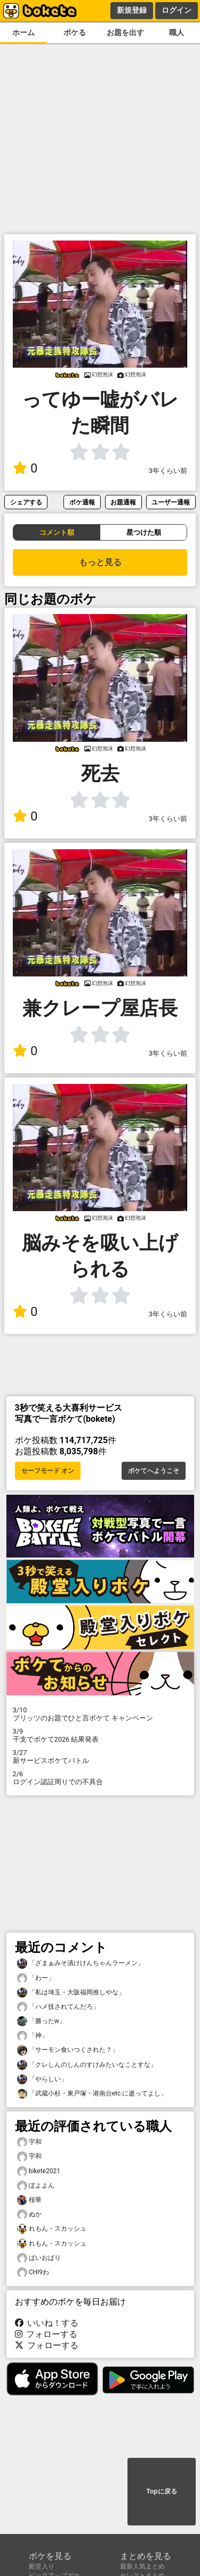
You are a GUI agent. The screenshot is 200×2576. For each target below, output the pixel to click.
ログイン (176, 10)
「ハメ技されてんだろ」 (58, 2007)
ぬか (29, 2214)
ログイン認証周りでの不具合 (100, 1778)
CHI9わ (33, 2272)
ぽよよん (35, 2186)
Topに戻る (161, 2491)
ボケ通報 (82, 502)
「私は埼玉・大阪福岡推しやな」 (71, 1992)
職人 (176, 32)
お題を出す (125, 32)
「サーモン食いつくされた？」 (67, 2050)
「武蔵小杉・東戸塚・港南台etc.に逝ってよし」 (92, 2094)
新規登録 (132, 10)
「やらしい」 (42, 2079)
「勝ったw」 (41, 2021)
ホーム (23, 32)
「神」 (32, 2036)
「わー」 (35, 1978)
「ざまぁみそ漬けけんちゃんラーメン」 (80, 1963)
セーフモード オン (47, 1471)
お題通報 (123, 502)
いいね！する (47, 2323)
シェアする (26, 502)
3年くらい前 (168, 471)
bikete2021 (38, 2171)
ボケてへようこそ (153, 1471)
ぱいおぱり (39, 2258)
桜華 (29, 2200)
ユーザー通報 (170, 502)
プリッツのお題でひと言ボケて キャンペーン (100, 1714)
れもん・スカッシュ (51, 2229)
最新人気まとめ (142, 2566)
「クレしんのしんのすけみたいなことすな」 (87, 2065)
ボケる (74, 32)
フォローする (46, 2334)
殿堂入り (41, 2566)
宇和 (29, 2142)
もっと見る (100, 562)
